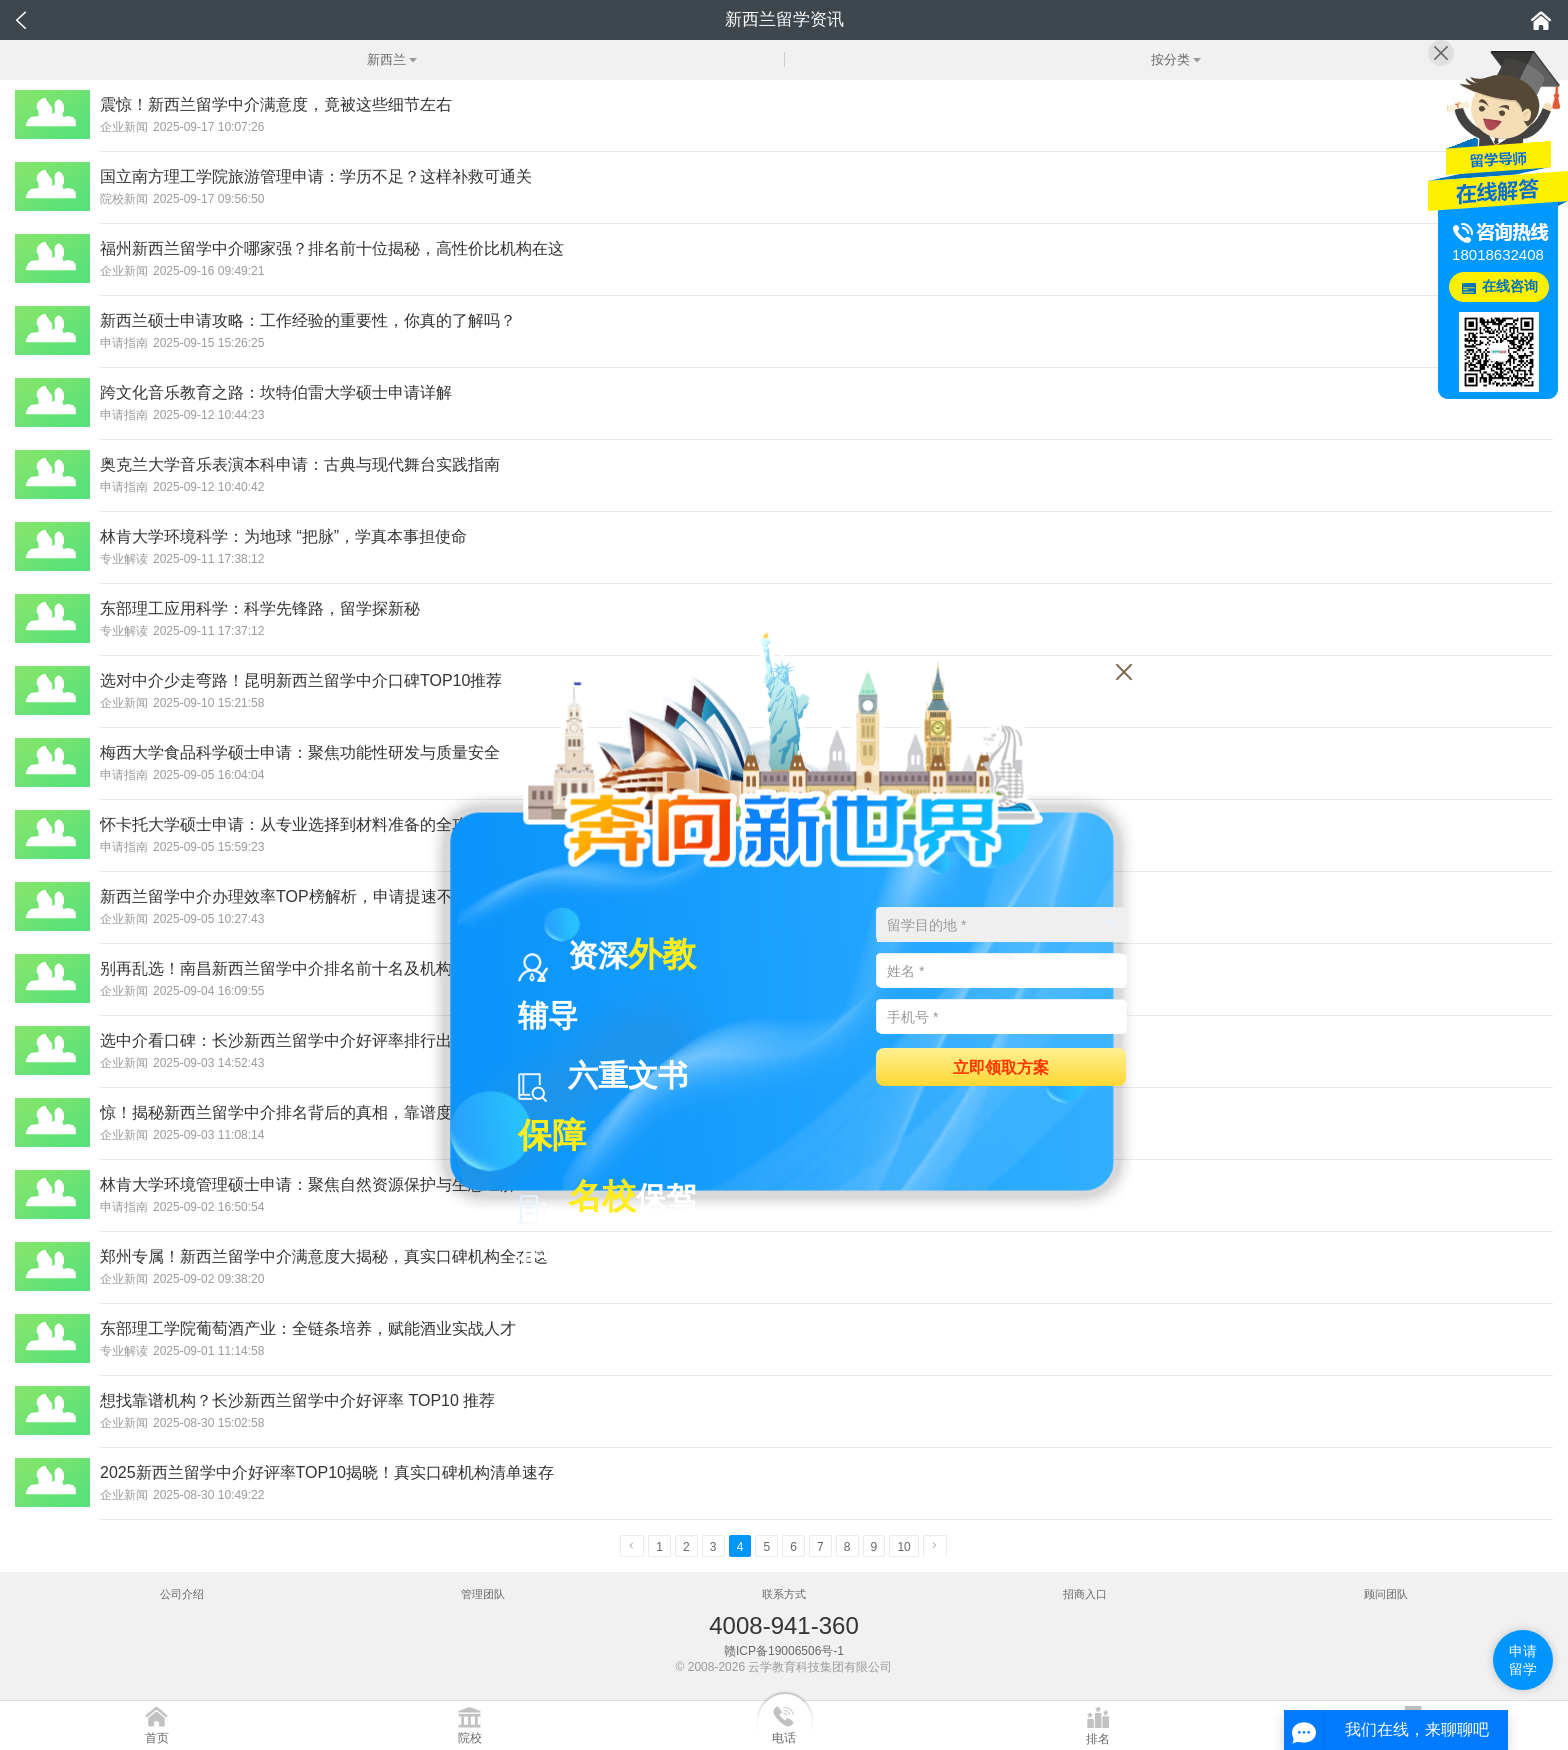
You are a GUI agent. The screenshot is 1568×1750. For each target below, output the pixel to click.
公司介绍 (182, 1594)
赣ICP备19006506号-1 (784, 1651)
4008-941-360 (783, 1625)
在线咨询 (1510, 286)
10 (903, 1547)
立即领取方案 (1001, 1066)
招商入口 (1085, 1594)
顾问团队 (1386, 1594)
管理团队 (483, 1594)
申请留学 (1523, 1660)
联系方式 (784, 1594)
